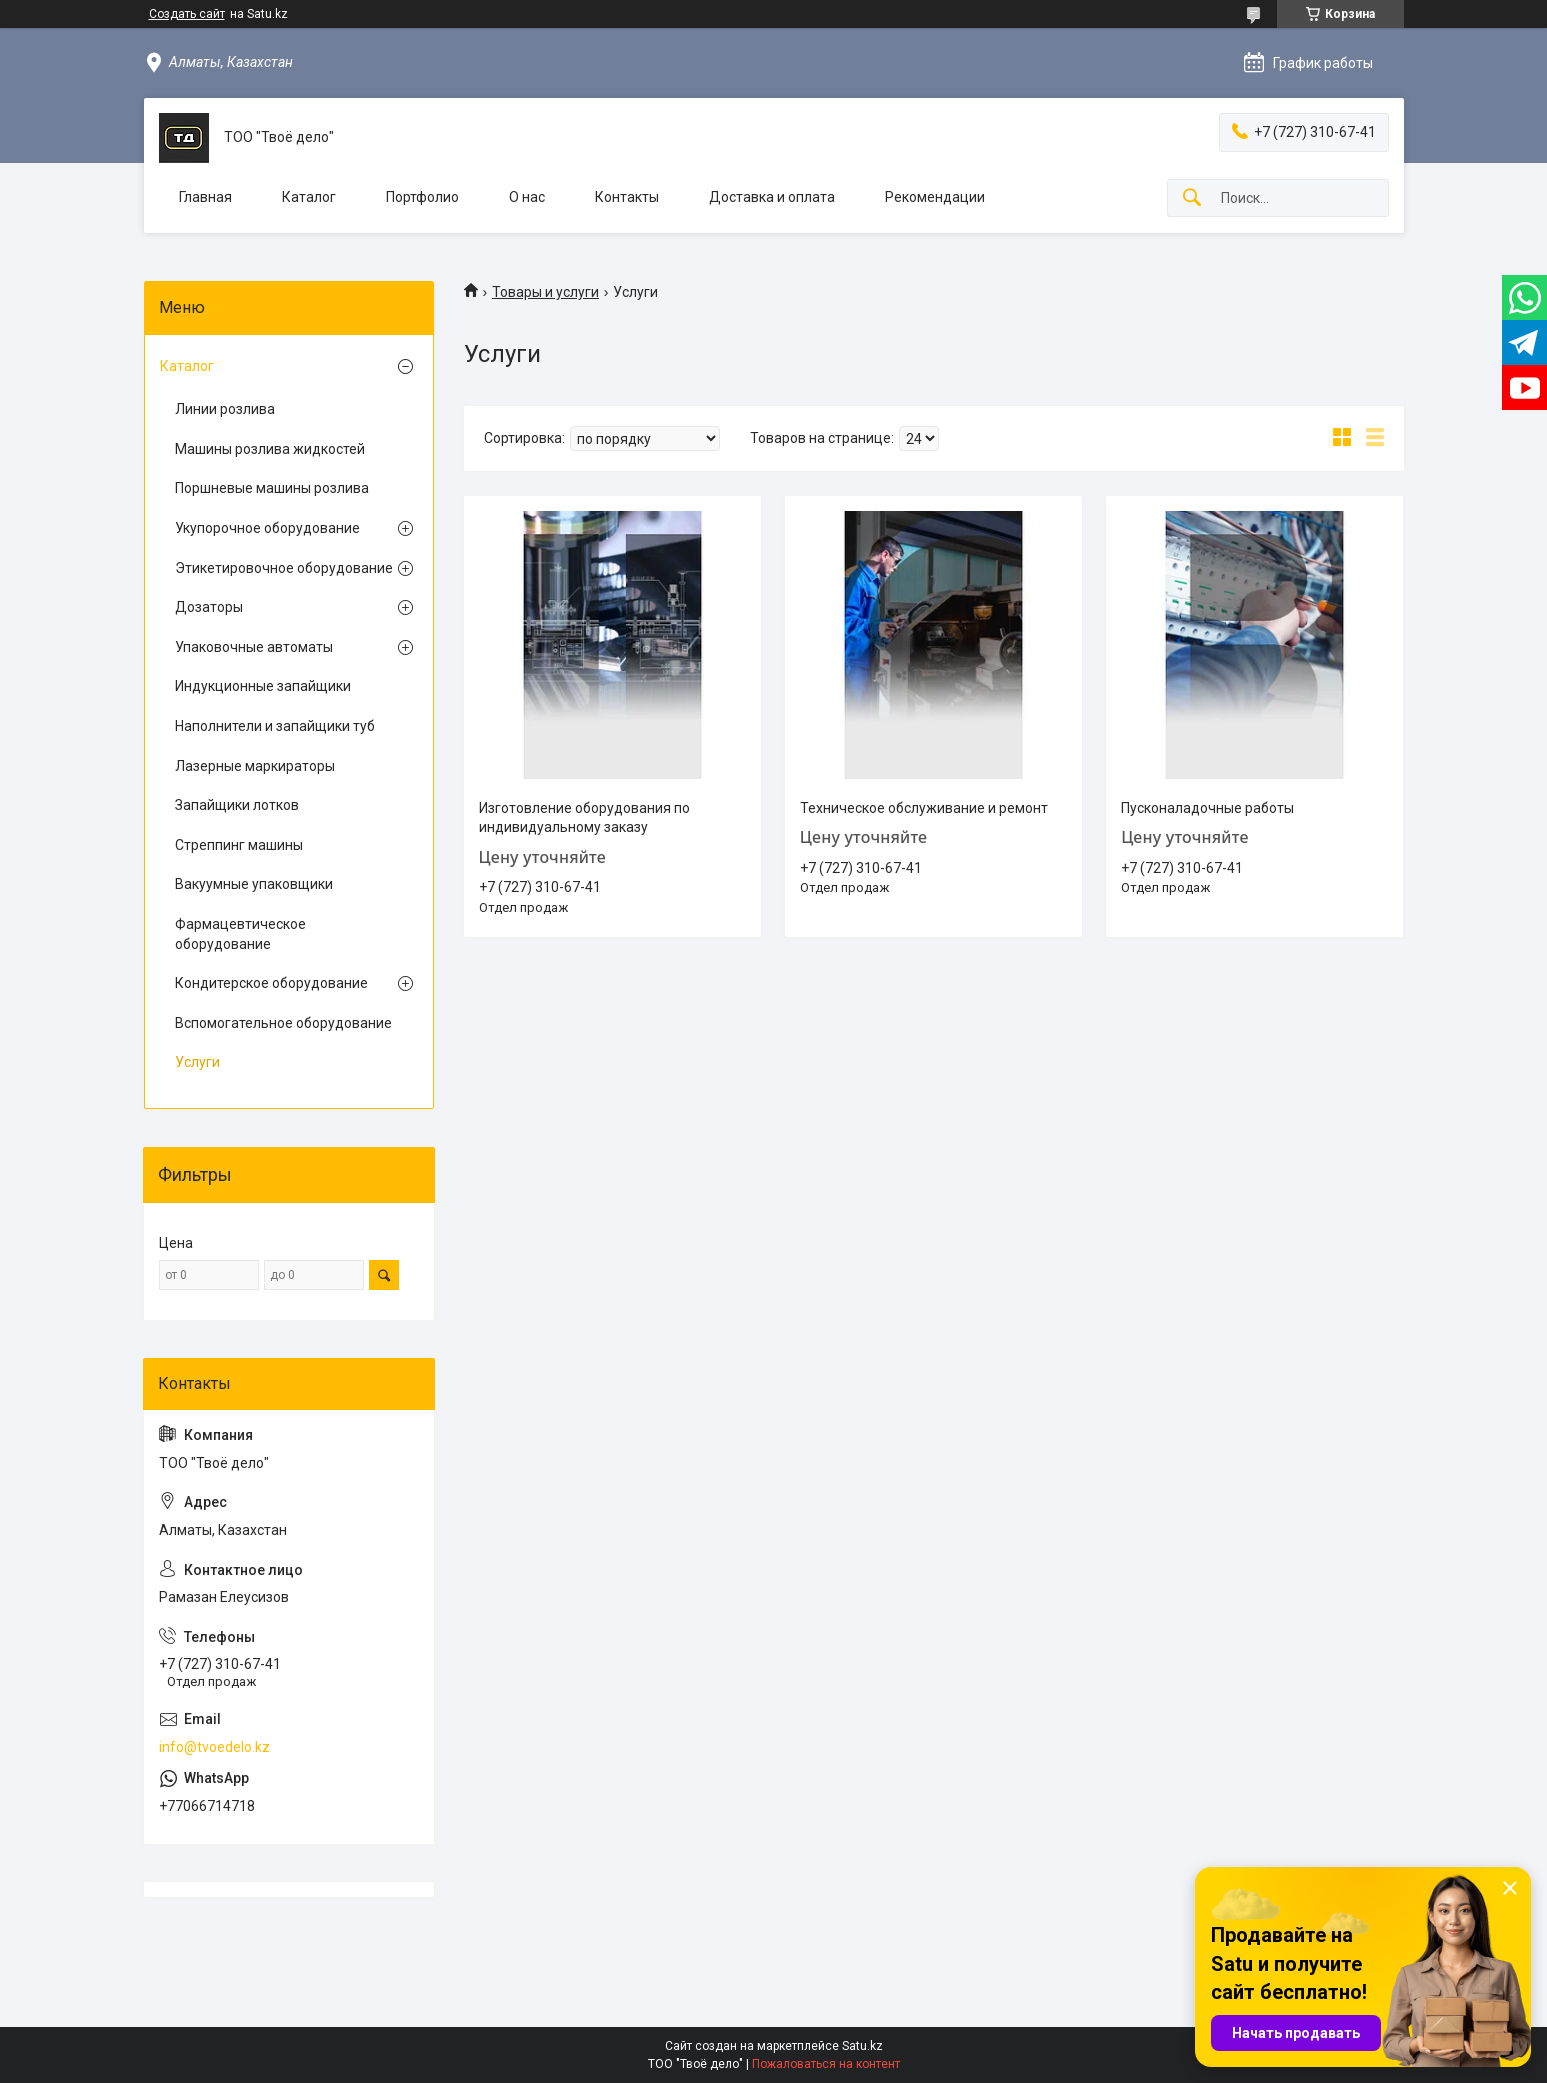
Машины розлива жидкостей (270, 449)
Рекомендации (935, 197)
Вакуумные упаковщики (254, 884)
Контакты (627, 197)
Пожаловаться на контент (826, 2064)
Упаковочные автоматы (254, 647)
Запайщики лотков (237, 805)
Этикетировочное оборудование (284, 568)
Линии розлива (225, 409)
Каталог (309, 197)
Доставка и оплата (772, 197)
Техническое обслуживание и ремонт (924, 808)
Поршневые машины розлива (272, 488)
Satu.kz (862, 2046)
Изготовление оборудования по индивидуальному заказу (584, 818)
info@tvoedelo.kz (214, 1747)
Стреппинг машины (239, 845)
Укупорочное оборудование (267, 528)
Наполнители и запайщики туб (275, 726)
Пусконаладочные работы (1207, 808)
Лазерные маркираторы (255, 766)
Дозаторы (209, 607)
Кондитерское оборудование (271, 983)
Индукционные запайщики (263, 686)
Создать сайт (187, 14)
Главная (205, 197)
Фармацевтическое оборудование (240, 934)
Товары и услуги (545, 292)
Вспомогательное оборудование (283, 1023)
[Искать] (1192, 198)
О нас (527, 197)
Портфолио (422, 197)
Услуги (197, 1062)
